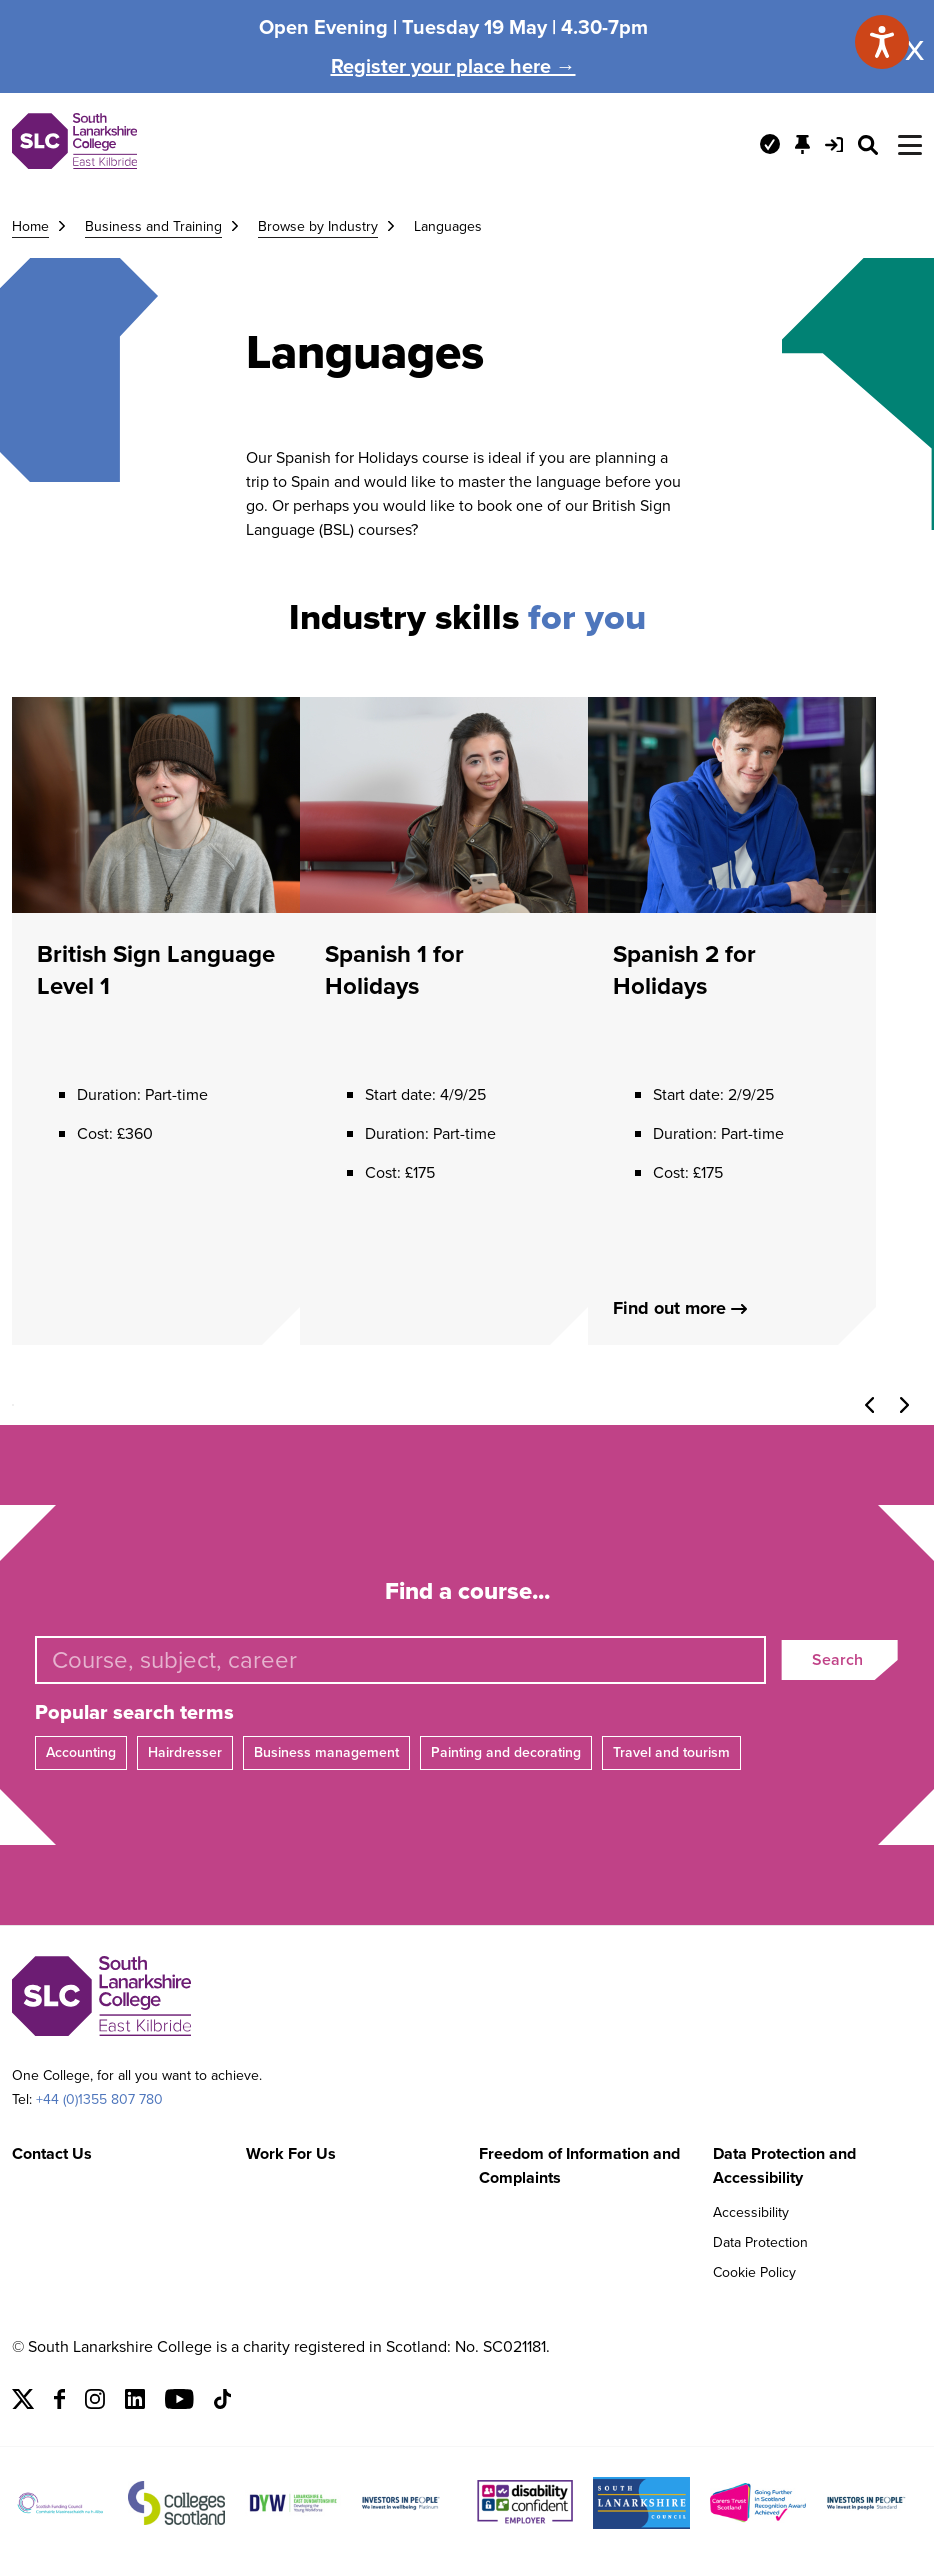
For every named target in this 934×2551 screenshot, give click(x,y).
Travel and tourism (671, 1752)
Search (837, 1659)
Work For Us (291, 2153)
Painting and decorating (506, 1752)
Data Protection (760, 2242)
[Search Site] (868, 145)
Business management (326, 1752)
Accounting (81, 1752)
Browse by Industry (318, 226)
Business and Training (153, 226)
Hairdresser (185, 1752)
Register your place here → (453, 66)
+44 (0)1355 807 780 (99, 2099)
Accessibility (751, 2212)
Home (30, 226)
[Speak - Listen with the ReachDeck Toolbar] (882, 42)
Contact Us (52, 2153)
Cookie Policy (754, 2272)
